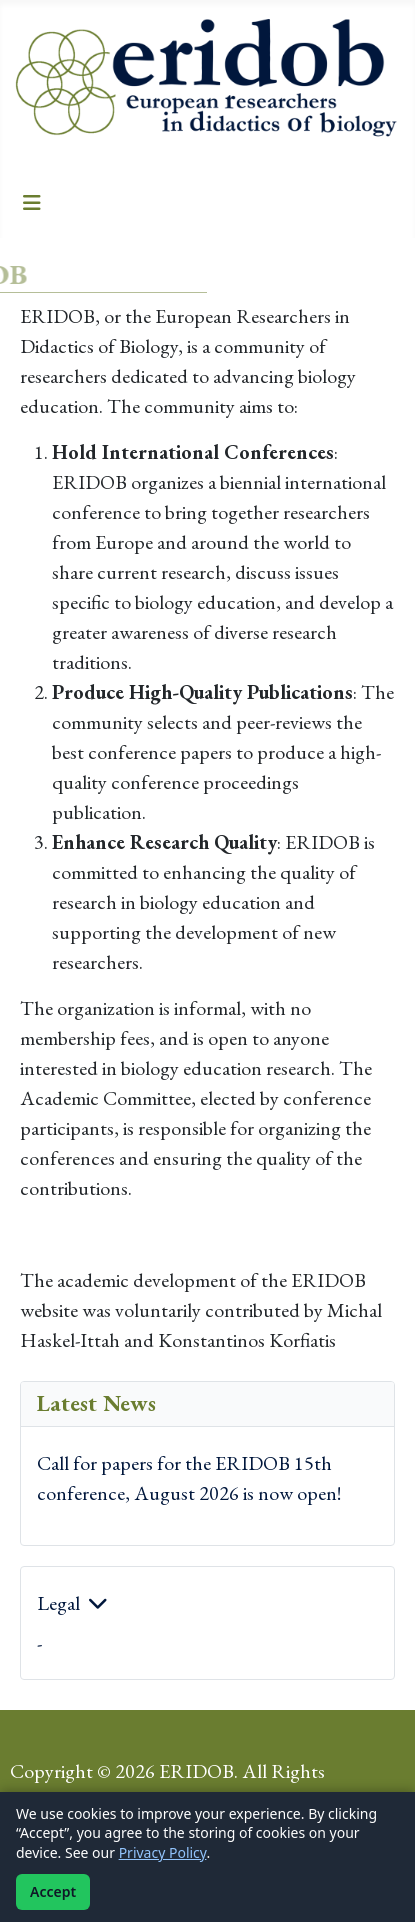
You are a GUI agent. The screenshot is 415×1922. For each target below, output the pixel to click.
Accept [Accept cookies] (53, 1891)
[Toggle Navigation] (32, 203)
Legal (58, 1603)
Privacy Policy (163, 1852)
